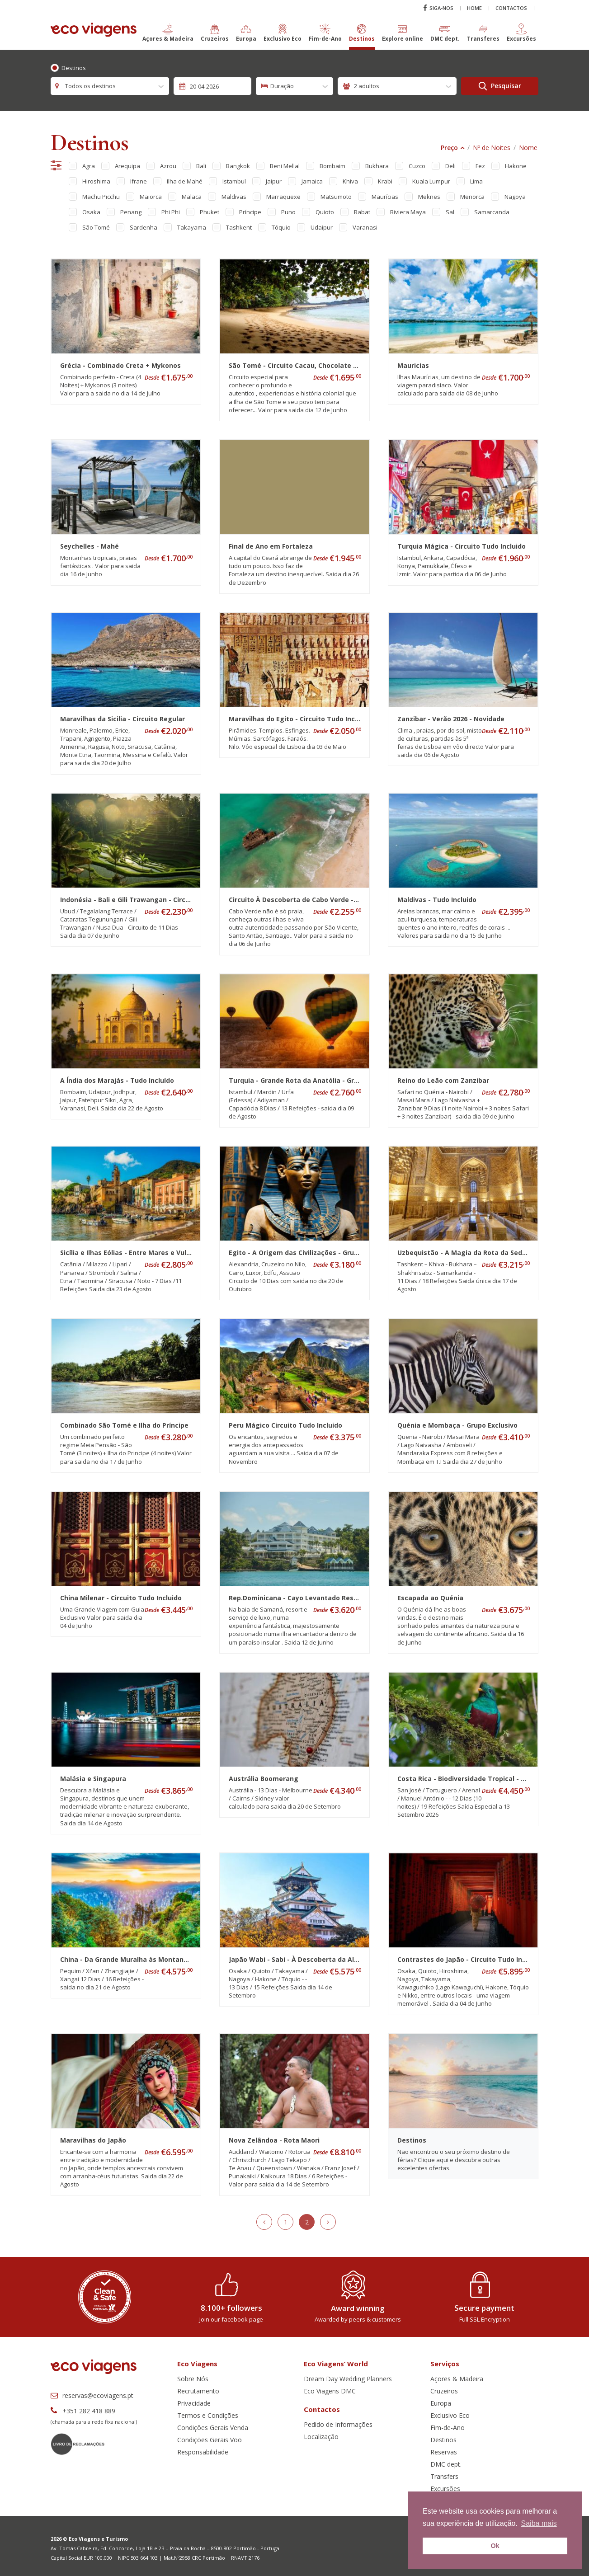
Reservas (443, 2452)
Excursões (445, 2488)
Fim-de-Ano (447, 2427)
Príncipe (250, 212)
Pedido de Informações (338, 2424)
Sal (450, 212)
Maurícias (385, 197)
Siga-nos (438, 8)
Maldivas (233, 197)
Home (474, 8)
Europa (440, 2403)
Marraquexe (283, 197)
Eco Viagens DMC (330, 2391)
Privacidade (194, 2403)
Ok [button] (494, 2545)
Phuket (209, 212)
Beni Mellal (285, 166)
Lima (476, 181)
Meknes (429, 197)
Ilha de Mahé (185, 181)
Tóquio (281, 227)
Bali (201, 166)
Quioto (325, 212)
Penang (130, 212)
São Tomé (96, 227)
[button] (167, 37)
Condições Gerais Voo (209, 2439)
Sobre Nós (192, 2378)
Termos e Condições (207, 2415)
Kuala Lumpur (431, 181)
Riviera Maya (408, 212)
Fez (480, 166)
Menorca (472, 197)
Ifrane (138, 181)
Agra (88, 166)
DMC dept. (446, 2464)
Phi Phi (170, 212)
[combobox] (110, 86)
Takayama (191, 227)
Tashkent (239, 227)
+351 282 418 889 (83, 2411)
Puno (288, 212)
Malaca (192, 197)
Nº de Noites (491, 147)
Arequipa (127, 166)
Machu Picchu (101, 197)
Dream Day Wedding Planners (348, 2378)
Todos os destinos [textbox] (90, 86)
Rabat (362, 212)
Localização (321, 2436)
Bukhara (377, 166)
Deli (450, 166)
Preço (449, 147)
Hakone (516, 166)
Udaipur (322, 227)
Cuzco (417, 166)
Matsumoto (336, 197)
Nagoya (515, 197)
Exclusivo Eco (450, 2415)
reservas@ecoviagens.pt (92, 2395)
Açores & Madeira (456, 2378)
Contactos (511, 8)
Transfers (444, 2476)
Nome (528, 147)
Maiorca (151, 197)
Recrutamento (198, 2391)
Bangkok (238, 166)
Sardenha (143, 227)
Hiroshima (96, 181)
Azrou (168, 166)
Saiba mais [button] (539, 2523)
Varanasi (365, 227)
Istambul (234, 181)
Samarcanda (491, 212)
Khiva (350, 181)
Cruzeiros (444, 2391)
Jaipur (274, 181)
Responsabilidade (202, 2452)
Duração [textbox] (282, 86)
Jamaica (312, 181)
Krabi (385, 181)
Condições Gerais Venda (212, 2427)
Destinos (73, 68)
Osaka (91, 212)
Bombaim (332, 166)
